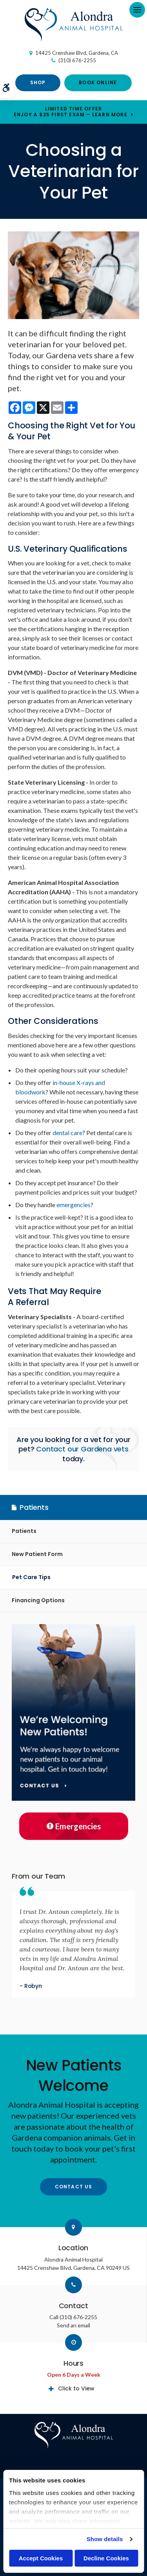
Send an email (73, 2325)
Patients (24, 1531)
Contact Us (74, 2186)
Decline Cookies (106, 2558)
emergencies (73, 1204)
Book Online (98, 82)
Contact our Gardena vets (82, 1449)
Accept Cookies (41, 2558)
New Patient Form (37, 1554)
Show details (105, 2539)
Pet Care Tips (31, 1577)
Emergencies (74, 1826)
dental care (67, 1132)
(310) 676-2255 (77, 60)
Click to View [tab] (76, 2388)
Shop (38, 82)
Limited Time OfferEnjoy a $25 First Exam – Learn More (70, 111)
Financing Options (38, 1600)
